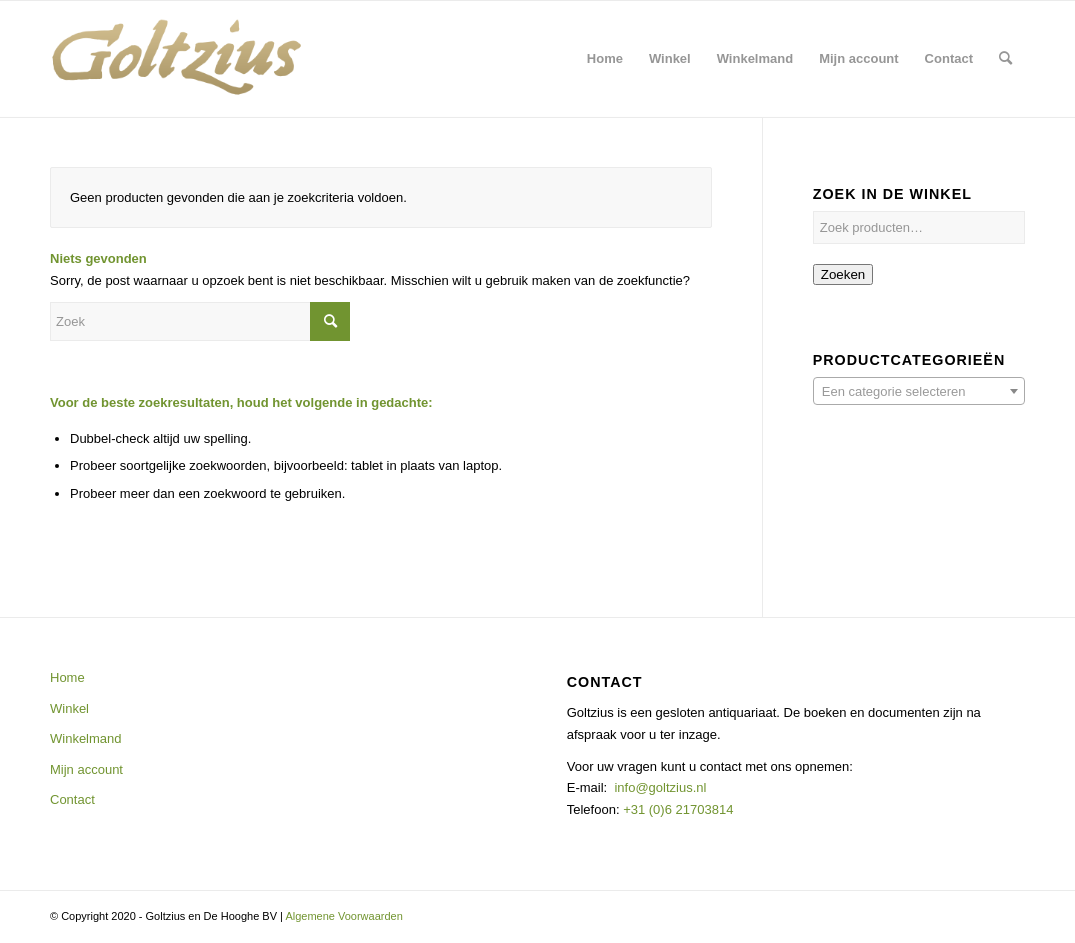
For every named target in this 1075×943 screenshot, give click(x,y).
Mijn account (86, 769)
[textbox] (919, 392)
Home (67, 677)
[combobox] (919, 391)
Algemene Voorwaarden (343, 916)
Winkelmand (86, 738)
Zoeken (843, 274)
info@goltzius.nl (660, 787)
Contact (72, 799)
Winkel (69, 708)
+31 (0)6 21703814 (677, 809)
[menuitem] (605, 59)
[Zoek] (1005, 59)
